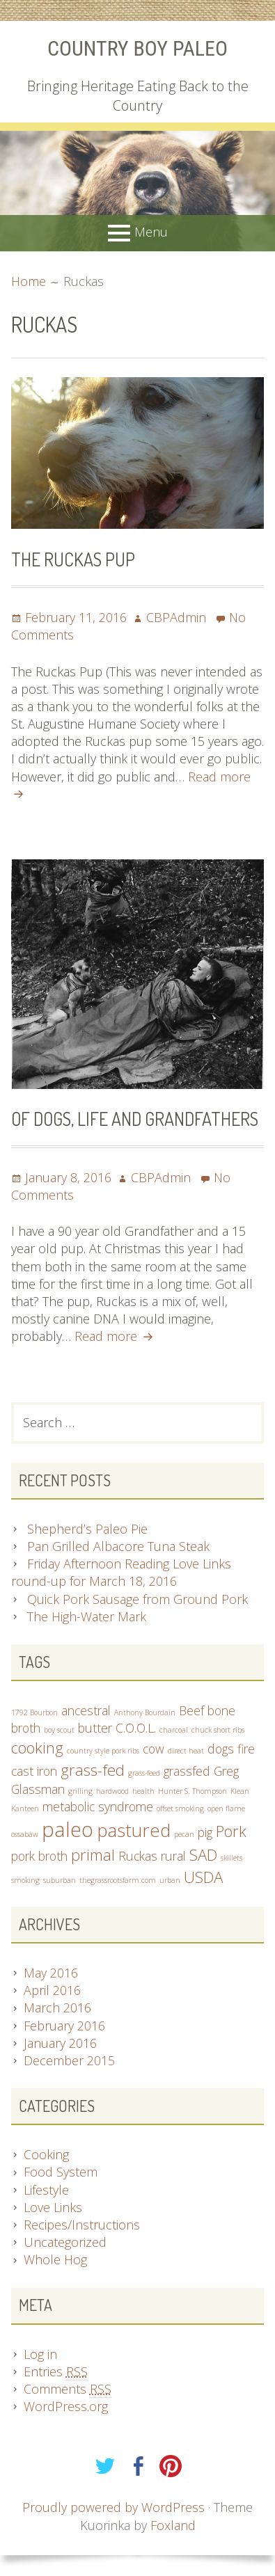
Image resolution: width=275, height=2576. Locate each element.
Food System (60, 2171)
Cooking (46, 2154)
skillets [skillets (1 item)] (231, 1858)
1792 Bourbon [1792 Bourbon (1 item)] (34, 1712)
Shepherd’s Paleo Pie (87, 1528)
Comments (67, 2389)
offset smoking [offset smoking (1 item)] (180, 1808)
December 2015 (69, 2060)
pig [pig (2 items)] (205, 1832)
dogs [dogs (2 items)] (220, 1748)
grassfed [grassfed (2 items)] (187, 1771)
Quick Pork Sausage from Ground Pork (137, 1599)
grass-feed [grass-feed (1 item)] (144, 1773)
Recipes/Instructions (82, 2224)
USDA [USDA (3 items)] (203, 1877)
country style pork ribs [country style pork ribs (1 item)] (103, 1751)
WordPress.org (66, 2406)
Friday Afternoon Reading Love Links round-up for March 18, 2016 (121, 1572)
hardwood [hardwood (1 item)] (112, 1791)
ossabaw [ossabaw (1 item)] (24, 1834)
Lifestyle (46, 2189)
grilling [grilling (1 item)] (80, 1791)
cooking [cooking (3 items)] (37, 1747)
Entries (56, 2371)
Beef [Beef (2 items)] (191, 1710)
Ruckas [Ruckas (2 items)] (137, 1855)
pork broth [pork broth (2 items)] (39, 1855)
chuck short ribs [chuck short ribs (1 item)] (217, 1730)
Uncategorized (65, 2242)
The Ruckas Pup (73, 559)
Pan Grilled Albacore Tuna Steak (118, 1546)
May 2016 (51, 1972)
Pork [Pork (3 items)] (231, 1831)
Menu (151, 231)
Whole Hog (55, 2259)
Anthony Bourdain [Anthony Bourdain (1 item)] (144, 1712)
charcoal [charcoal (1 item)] (173, 1730)
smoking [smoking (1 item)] (25, 1880)
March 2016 (57, 2007)
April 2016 (52, 1990)
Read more (112, 1336)
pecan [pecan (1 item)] (184, 1834)
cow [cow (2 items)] (153, 1748)
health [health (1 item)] (143, 1791)
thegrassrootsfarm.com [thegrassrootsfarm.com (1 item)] (117, 1880)
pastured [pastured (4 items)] (134, 1830)
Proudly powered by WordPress (113, 2507)
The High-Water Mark (86, 1616)
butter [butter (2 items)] (95, 1727)
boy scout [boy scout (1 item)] (59, 1730)
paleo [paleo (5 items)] (67, 1829)
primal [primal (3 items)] (93, 1855)
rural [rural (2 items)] (173, 1855)
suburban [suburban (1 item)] (59, 1880)
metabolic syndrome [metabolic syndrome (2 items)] (97, 1806)
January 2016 (60, 2043)
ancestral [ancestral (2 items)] (86, 1710)
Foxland (173, 2525)
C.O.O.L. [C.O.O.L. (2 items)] (136, 1727)
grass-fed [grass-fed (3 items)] (93, 1770)
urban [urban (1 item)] (169, 1880)
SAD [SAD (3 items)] (203, 1855)
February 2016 (64, 2025)
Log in (40, 2354)
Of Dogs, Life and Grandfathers (134, 1118)
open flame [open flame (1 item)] (226, 1808)
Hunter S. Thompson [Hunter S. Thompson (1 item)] (192, 1791)
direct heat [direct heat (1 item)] (186, 1751)
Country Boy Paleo (137, 48)
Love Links (53, 2207)
